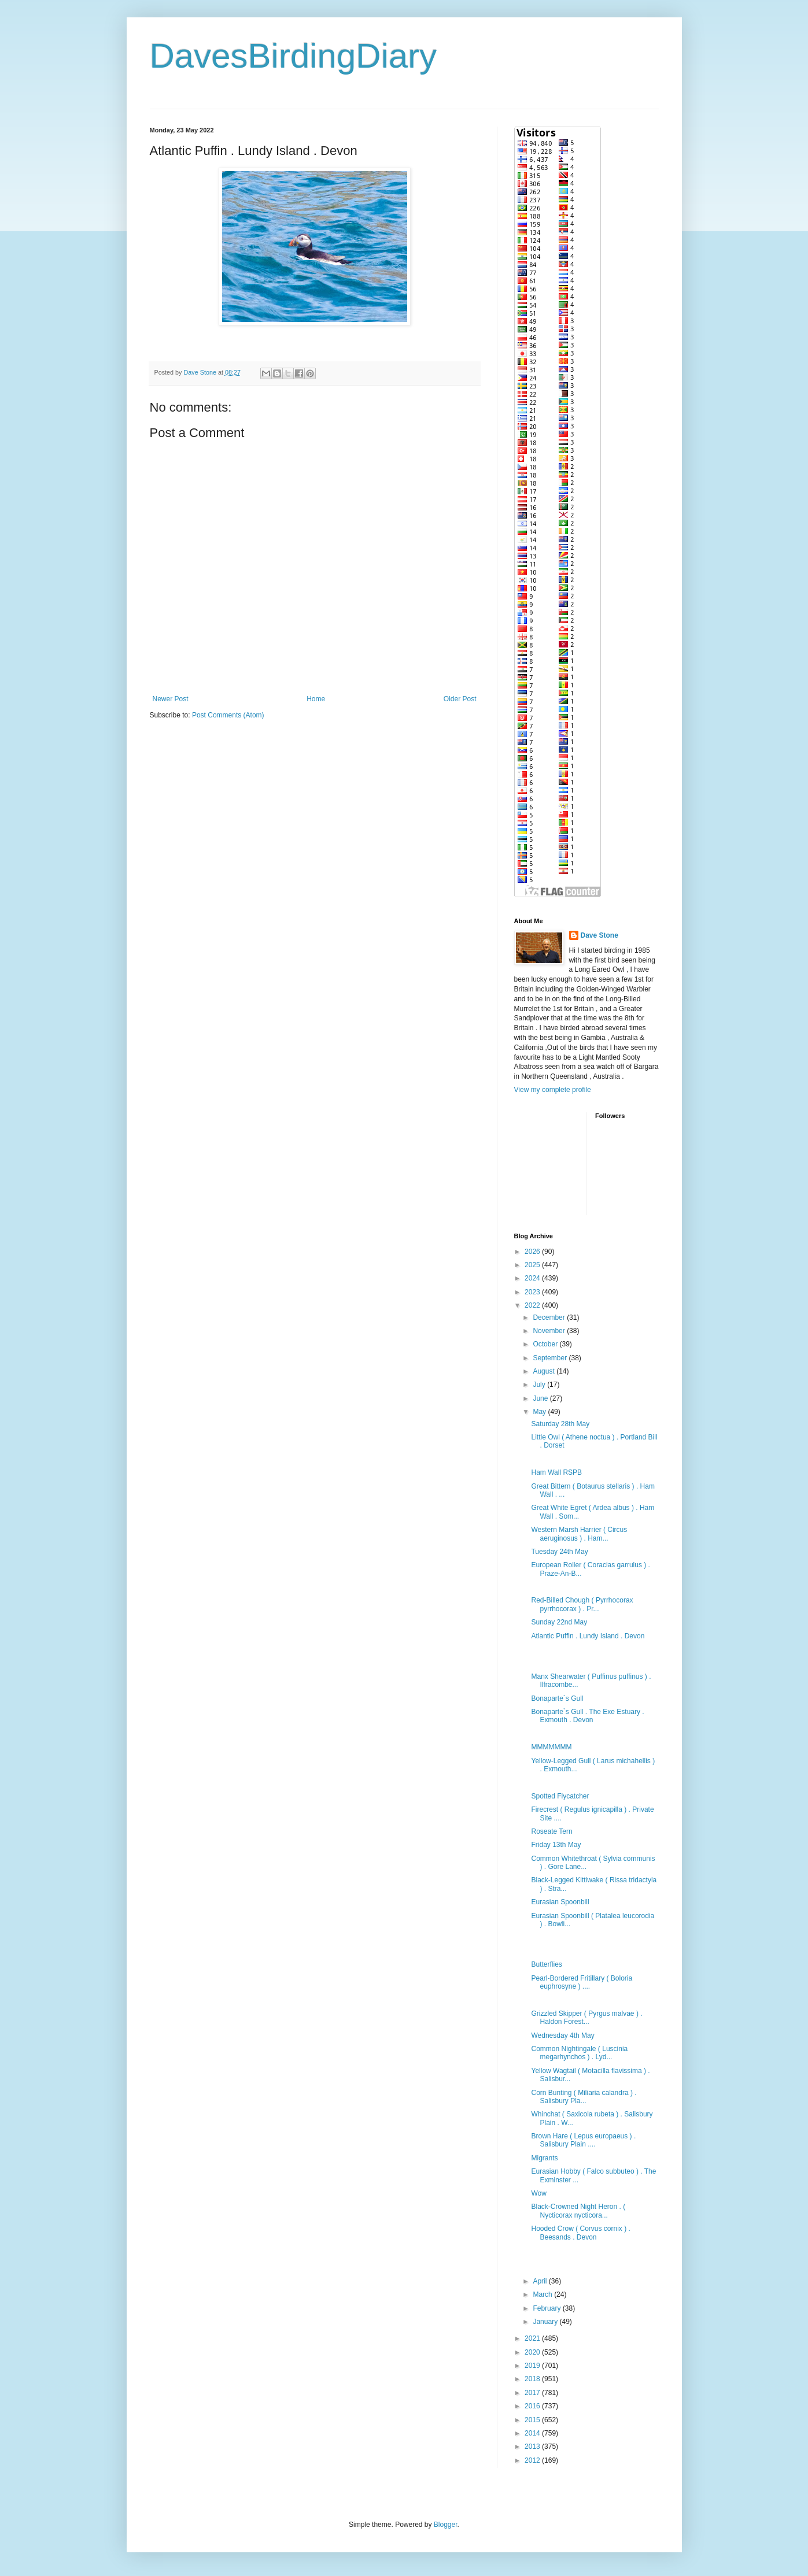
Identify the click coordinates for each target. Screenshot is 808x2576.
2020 (533, 2352)
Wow (538, 2193)
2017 (533, 2393)
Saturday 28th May (560, 1424)
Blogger (446, 2525)
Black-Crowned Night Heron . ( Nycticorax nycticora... (578, 2211)
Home (316, 699)
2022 (533, 1305)
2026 (533, 1252)
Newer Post (171, 699)
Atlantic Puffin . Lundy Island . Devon (587, 1636)
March (543, 2294)
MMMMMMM (551, 1747)
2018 (533, 2379)
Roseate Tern (551, 1831)
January (546, 2322)
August (544, 1371)
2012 (533, 2460)
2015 (533, 2420)
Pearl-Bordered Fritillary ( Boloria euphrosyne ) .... (581, 1982)
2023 (533, 1292)
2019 (533, 2366)
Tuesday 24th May (559, 1552)
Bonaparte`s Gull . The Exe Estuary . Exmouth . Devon (587, 1716)
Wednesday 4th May (562, 2035)
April (540, 2281)
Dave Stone (599, 935)
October (546, 1344)
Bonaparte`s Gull (557, 1698)
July (540, 1384)
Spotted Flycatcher (560, 1796)
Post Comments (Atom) (228, 715)
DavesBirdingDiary (293, 55)
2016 (533, 2406)
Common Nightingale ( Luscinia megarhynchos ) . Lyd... (579, 2053)
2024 (533, 1278)
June (541, 1398)
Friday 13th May (556, 1845)
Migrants (544, 2158)
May (540, 1412)
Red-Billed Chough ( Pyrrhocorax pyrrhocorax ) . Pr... (582, 1604)
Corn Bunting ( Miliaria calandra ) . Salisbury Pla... (583, 2097)
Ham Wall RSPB (556, 1472)
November (550, 1331)
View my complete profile (552, 1090)
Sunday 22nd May (559, 1622)
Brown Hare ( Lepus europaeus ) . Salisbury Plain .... (583, 2140)
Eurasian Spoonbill (560, 1902)
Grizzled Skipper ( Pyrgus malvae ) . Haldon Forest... (586, 2017)
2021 (533, 2338)
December (550, 1317)
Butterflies (546, 1964)
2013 (533, 2446)
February (547, 2308)
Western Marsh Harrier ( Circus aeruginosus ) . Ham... (579, 1534)
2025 (533, 1265)
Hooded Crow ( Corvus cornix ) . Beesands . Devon (580, 2233)
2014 (533, 2433)
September (551, 1358)
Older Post (460, 699)
